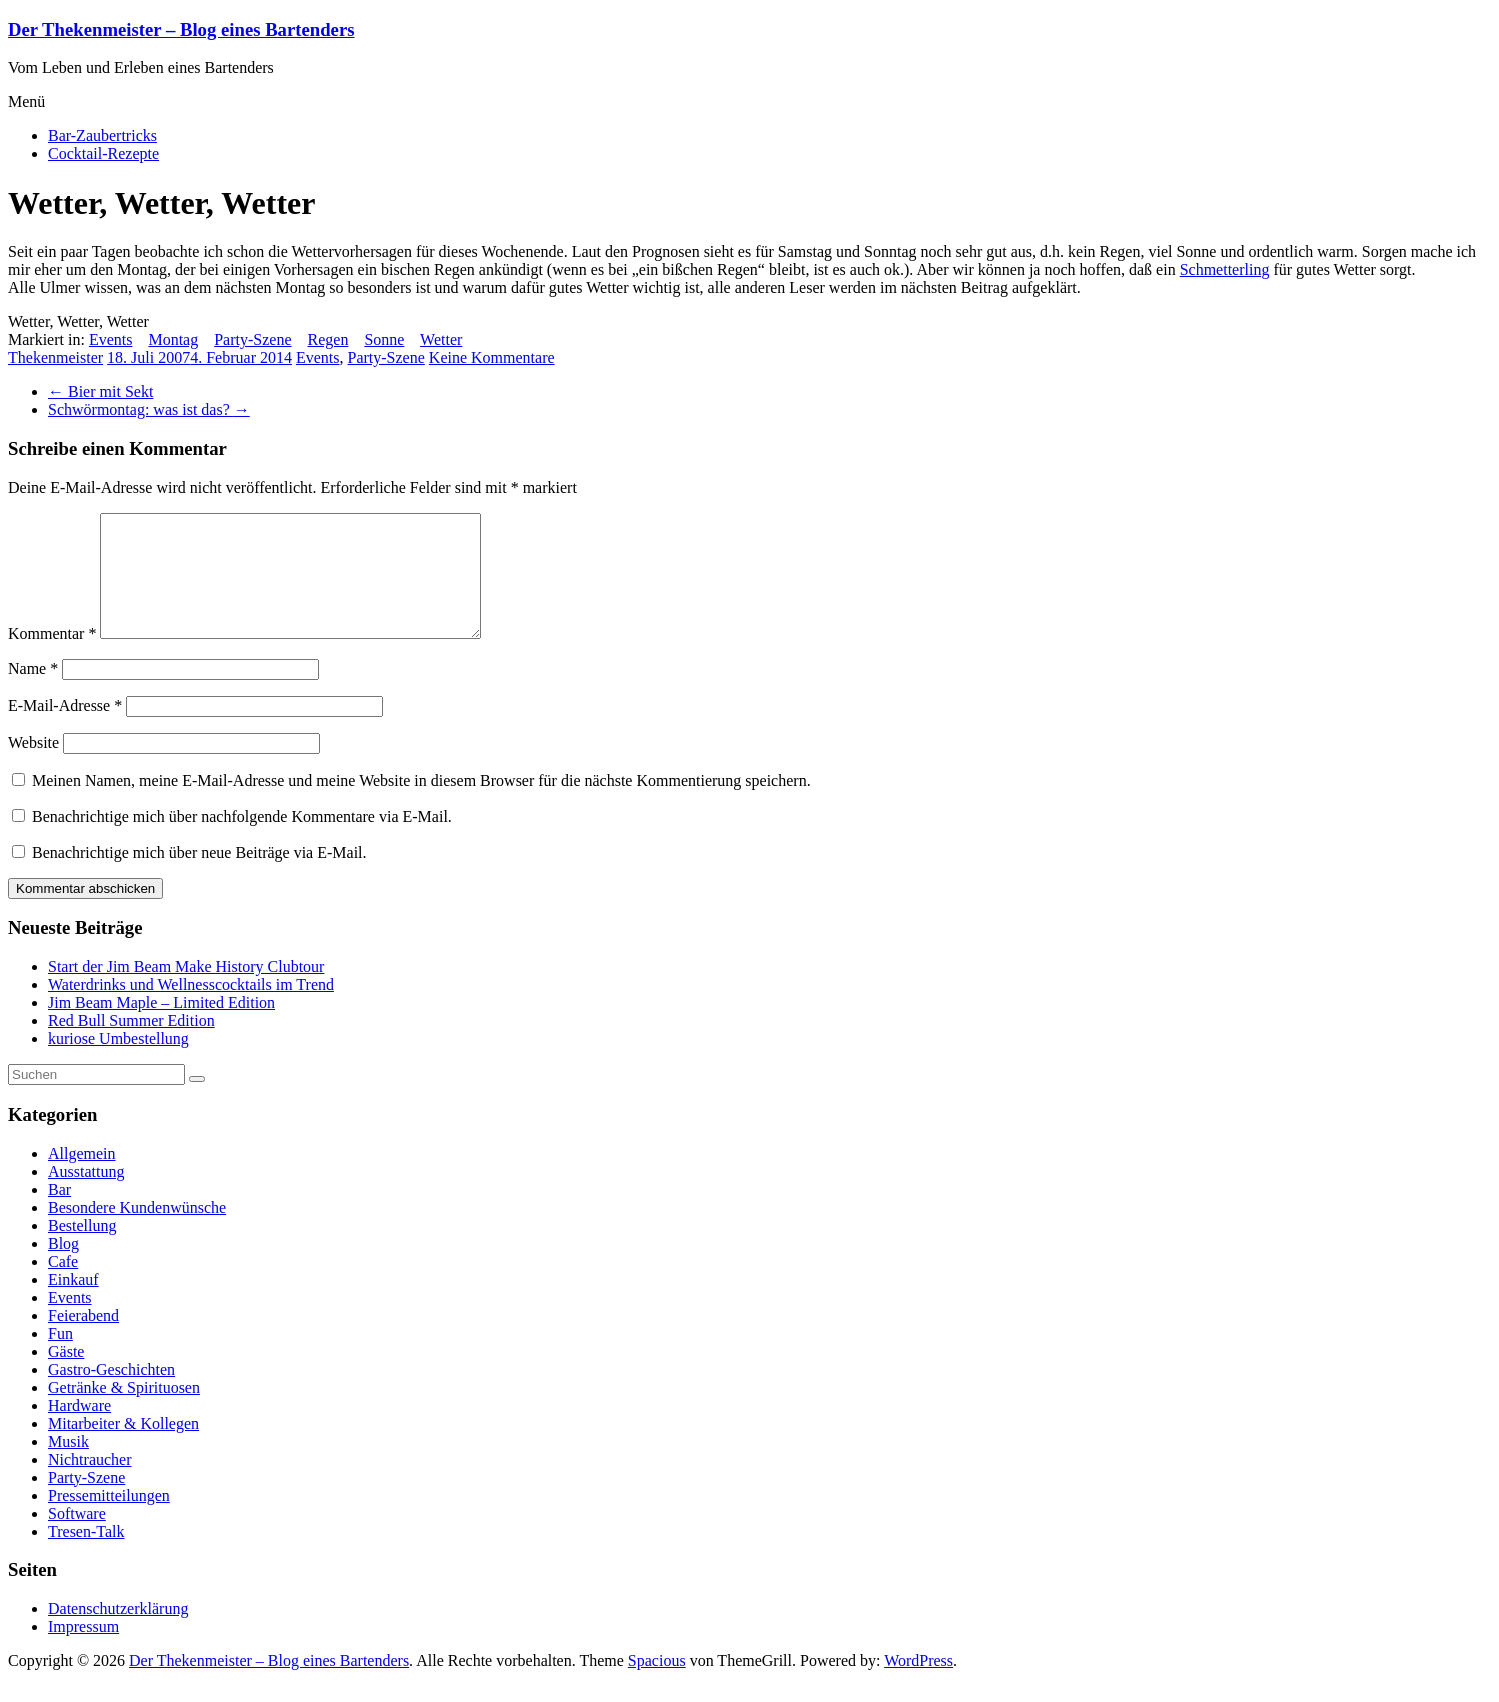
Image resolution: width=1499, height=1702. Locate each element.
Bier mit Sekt (100, 391)
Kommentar (52, 657)
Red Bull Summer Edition (131, 1044)
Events (111, 339)
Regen (328, 339)
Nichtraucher (90, 1483)
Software (77, 1537)
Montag (173, 339)
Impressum (83, 1650)
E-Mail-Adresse (65, 729)
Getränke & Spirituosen (124, 1411)
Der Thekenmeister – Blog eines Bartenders (181, 29)
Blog (63, 1267)
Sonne (384, 339)
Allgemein (82, 1177)
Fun (60, 1357)
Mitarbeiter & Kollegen (123, 1447)
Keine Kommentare (492, 357)
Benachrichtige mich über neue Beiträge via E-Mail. (199, 876)
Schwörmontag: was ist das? (149, 409)
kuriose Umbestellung (118, 1062)
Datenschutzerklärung (118, 1632)
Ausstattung (86, 1195)
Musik (68, 1465)
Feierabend (83, 1339)
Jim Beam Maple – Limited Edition (161, 1026)
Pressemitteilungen (109, 1519)
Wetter (441, 339)
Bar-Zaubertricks (102, 135)
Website (33, 766)
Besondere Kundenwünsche (137, 1231)
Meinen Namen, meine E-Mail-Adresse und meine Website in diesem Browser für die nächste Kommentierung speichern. (421, 804)
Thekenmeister (55, 357)
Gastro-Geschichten (111, 1393)
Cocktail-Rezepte (103, 153)
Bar (59, 1213)
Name (33, 692)
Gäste (66, 1375)
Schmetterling (1225, 269)
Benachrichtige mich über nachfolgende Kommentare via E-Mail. (242, 840)
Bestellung (82, 1249)
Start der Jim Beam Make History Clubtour (186, 990)
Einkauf (73, 1303)
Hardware (79, 1429)
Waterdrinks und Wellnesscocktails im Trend (191, 1008)
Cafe (63, 1285)
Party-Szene (252, 339)
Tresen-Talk (86, 1555)
